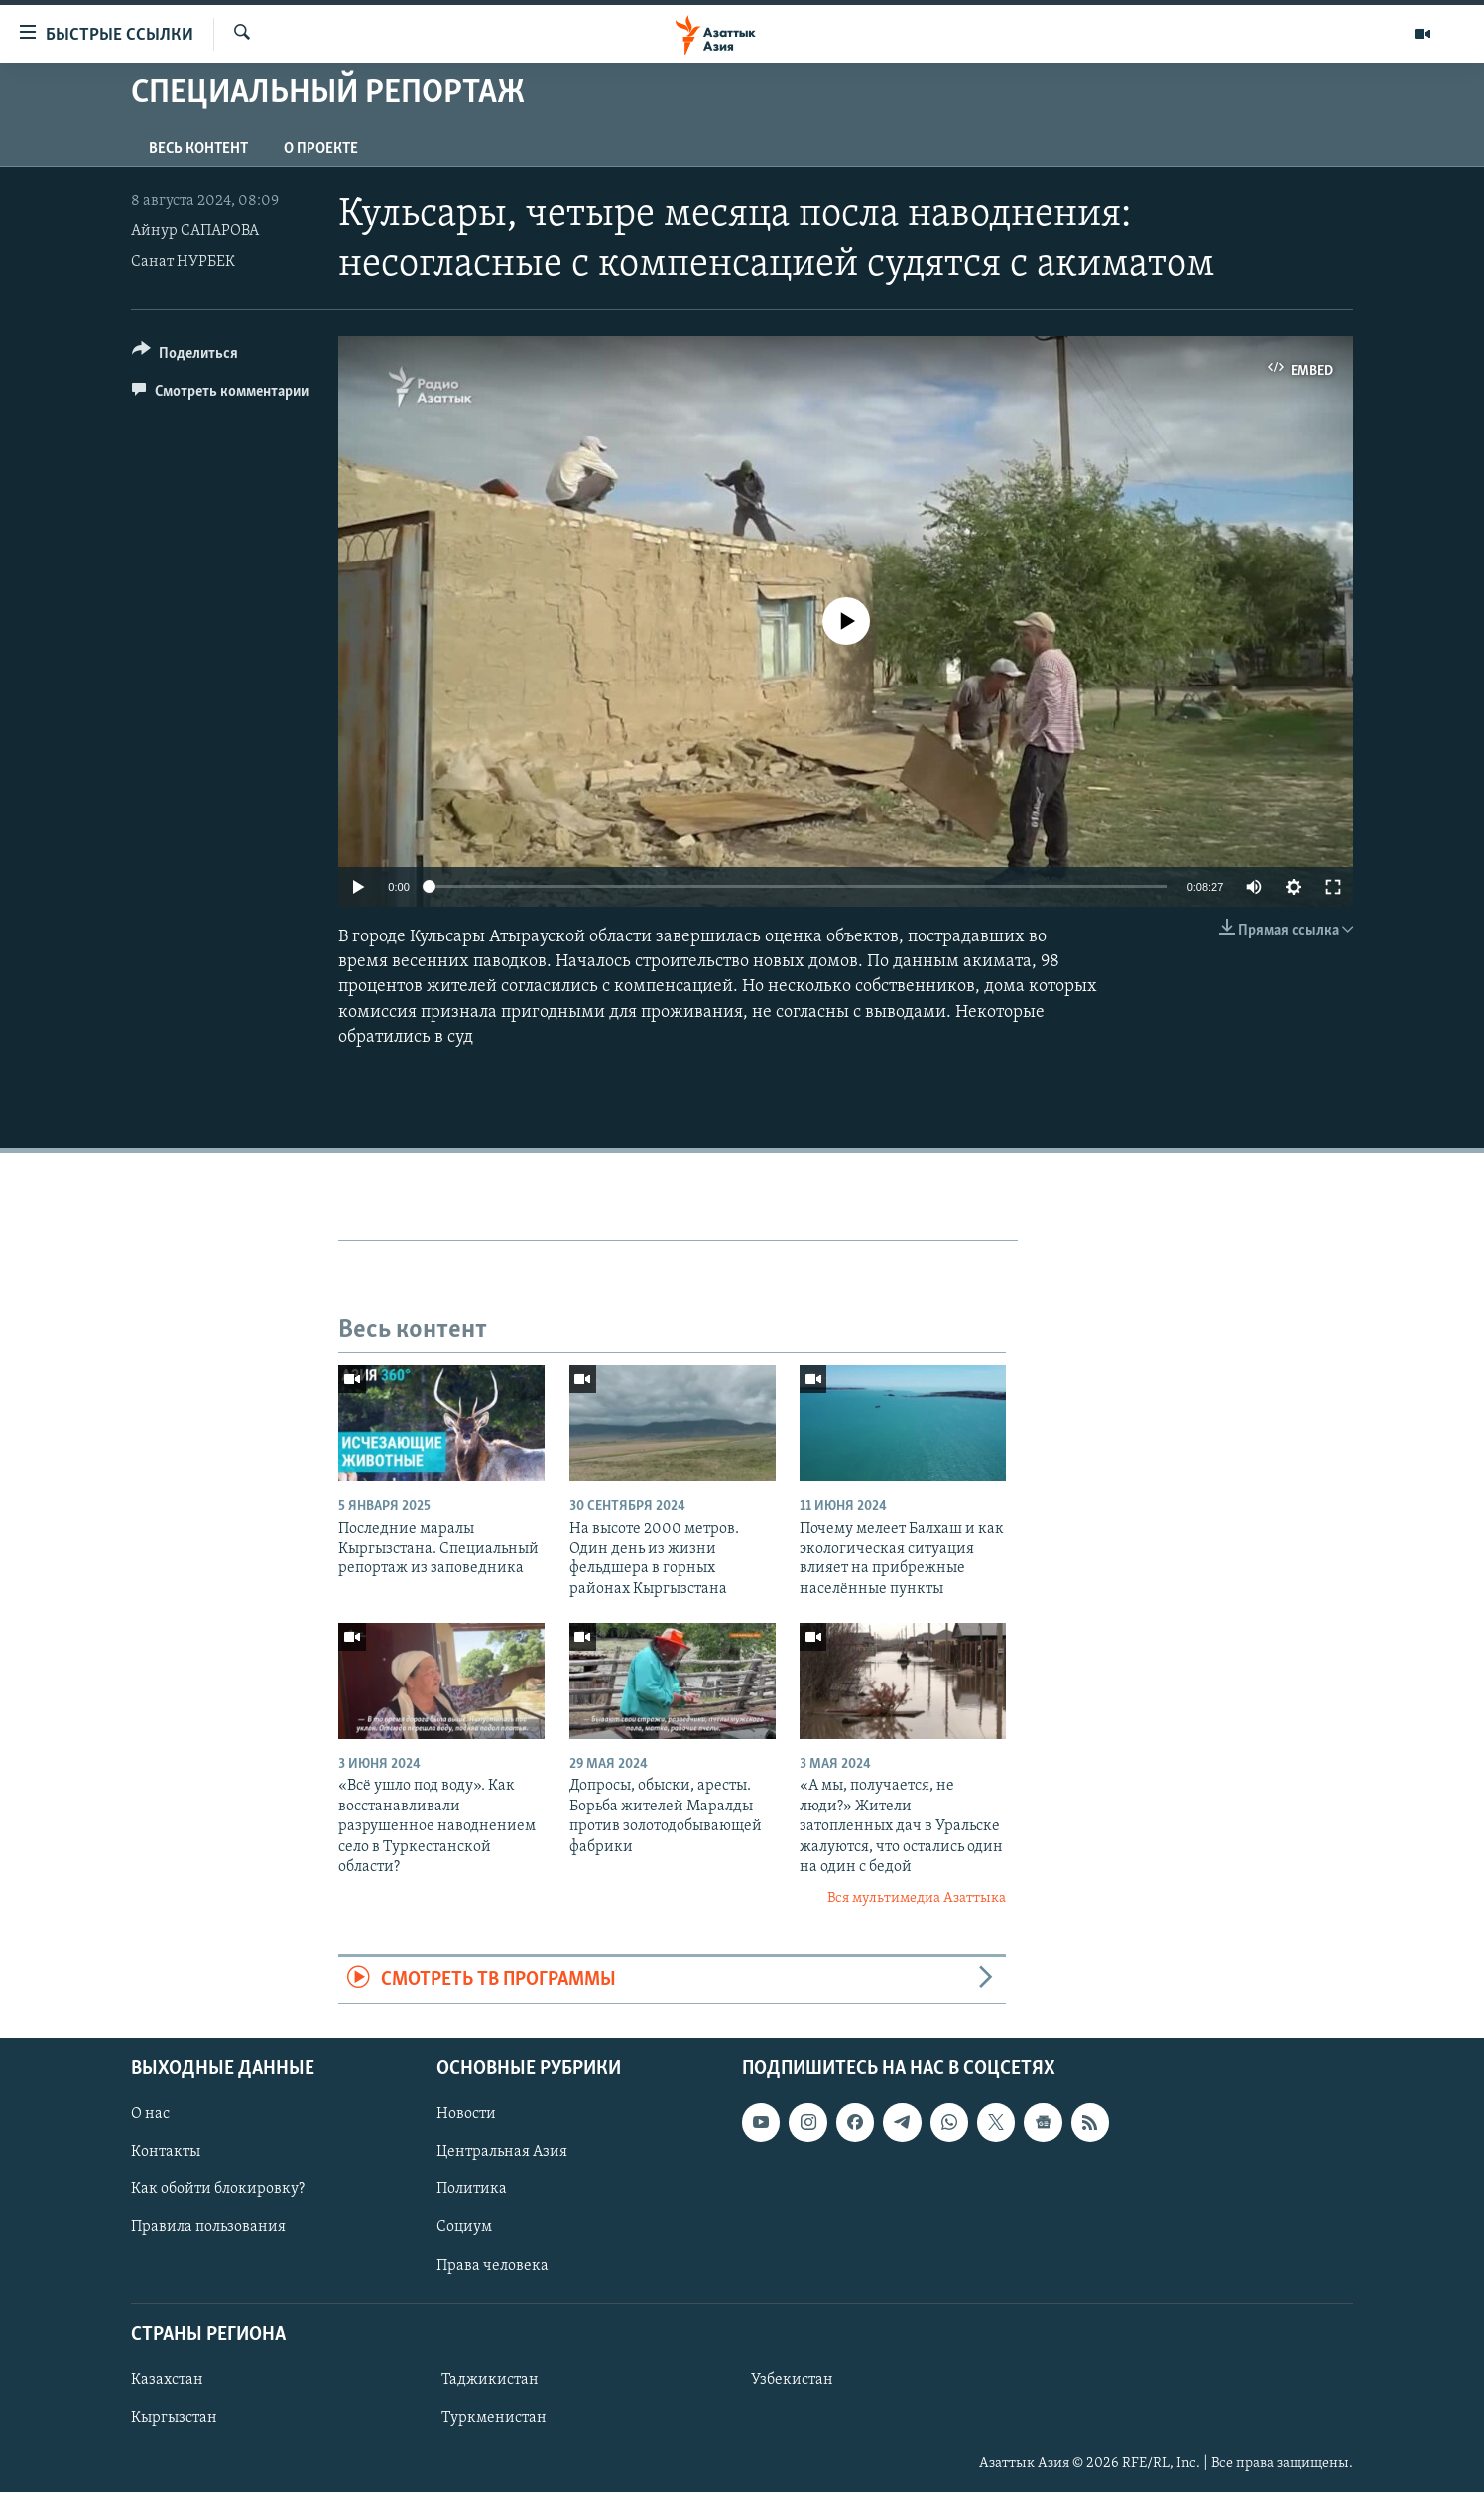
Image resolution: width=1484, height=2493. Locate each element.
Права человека (492, 2266)
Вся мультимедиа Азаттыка (916, 1898)
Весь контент (198, 149)
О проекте (321, 149)
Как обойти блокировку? (218, 2190)
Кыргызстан (174, 2418)
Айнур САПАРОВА (195, 231)
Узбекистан (792, 2380)
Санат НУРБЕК (183, 262)
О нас (150, 2115)
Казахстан (167, 2380)
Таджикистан (490, 2380)
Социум (464, 2228)
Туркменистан (494, 2418)
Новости (466, 2115)
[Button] (185, 356)
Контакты (165, 2153)
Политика (471, 2190)
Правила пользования (208, 2228)
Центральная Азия (501, 2153)
